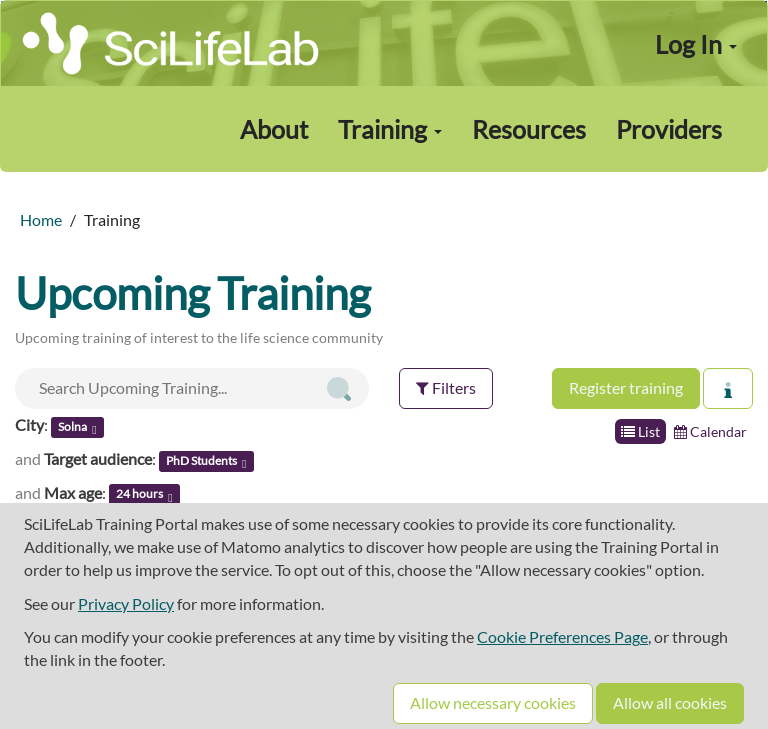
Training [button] (390, 129)
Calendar (710, 431)
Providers (669, 129)
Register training (626, 387)
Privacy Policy (126, 603)
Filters (446, 387)
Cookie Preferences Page (562, 636)
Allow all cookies (670, 702)
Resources (529, 129)
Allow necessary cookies (493, 702)
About (274, 129)
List (640, 431)
